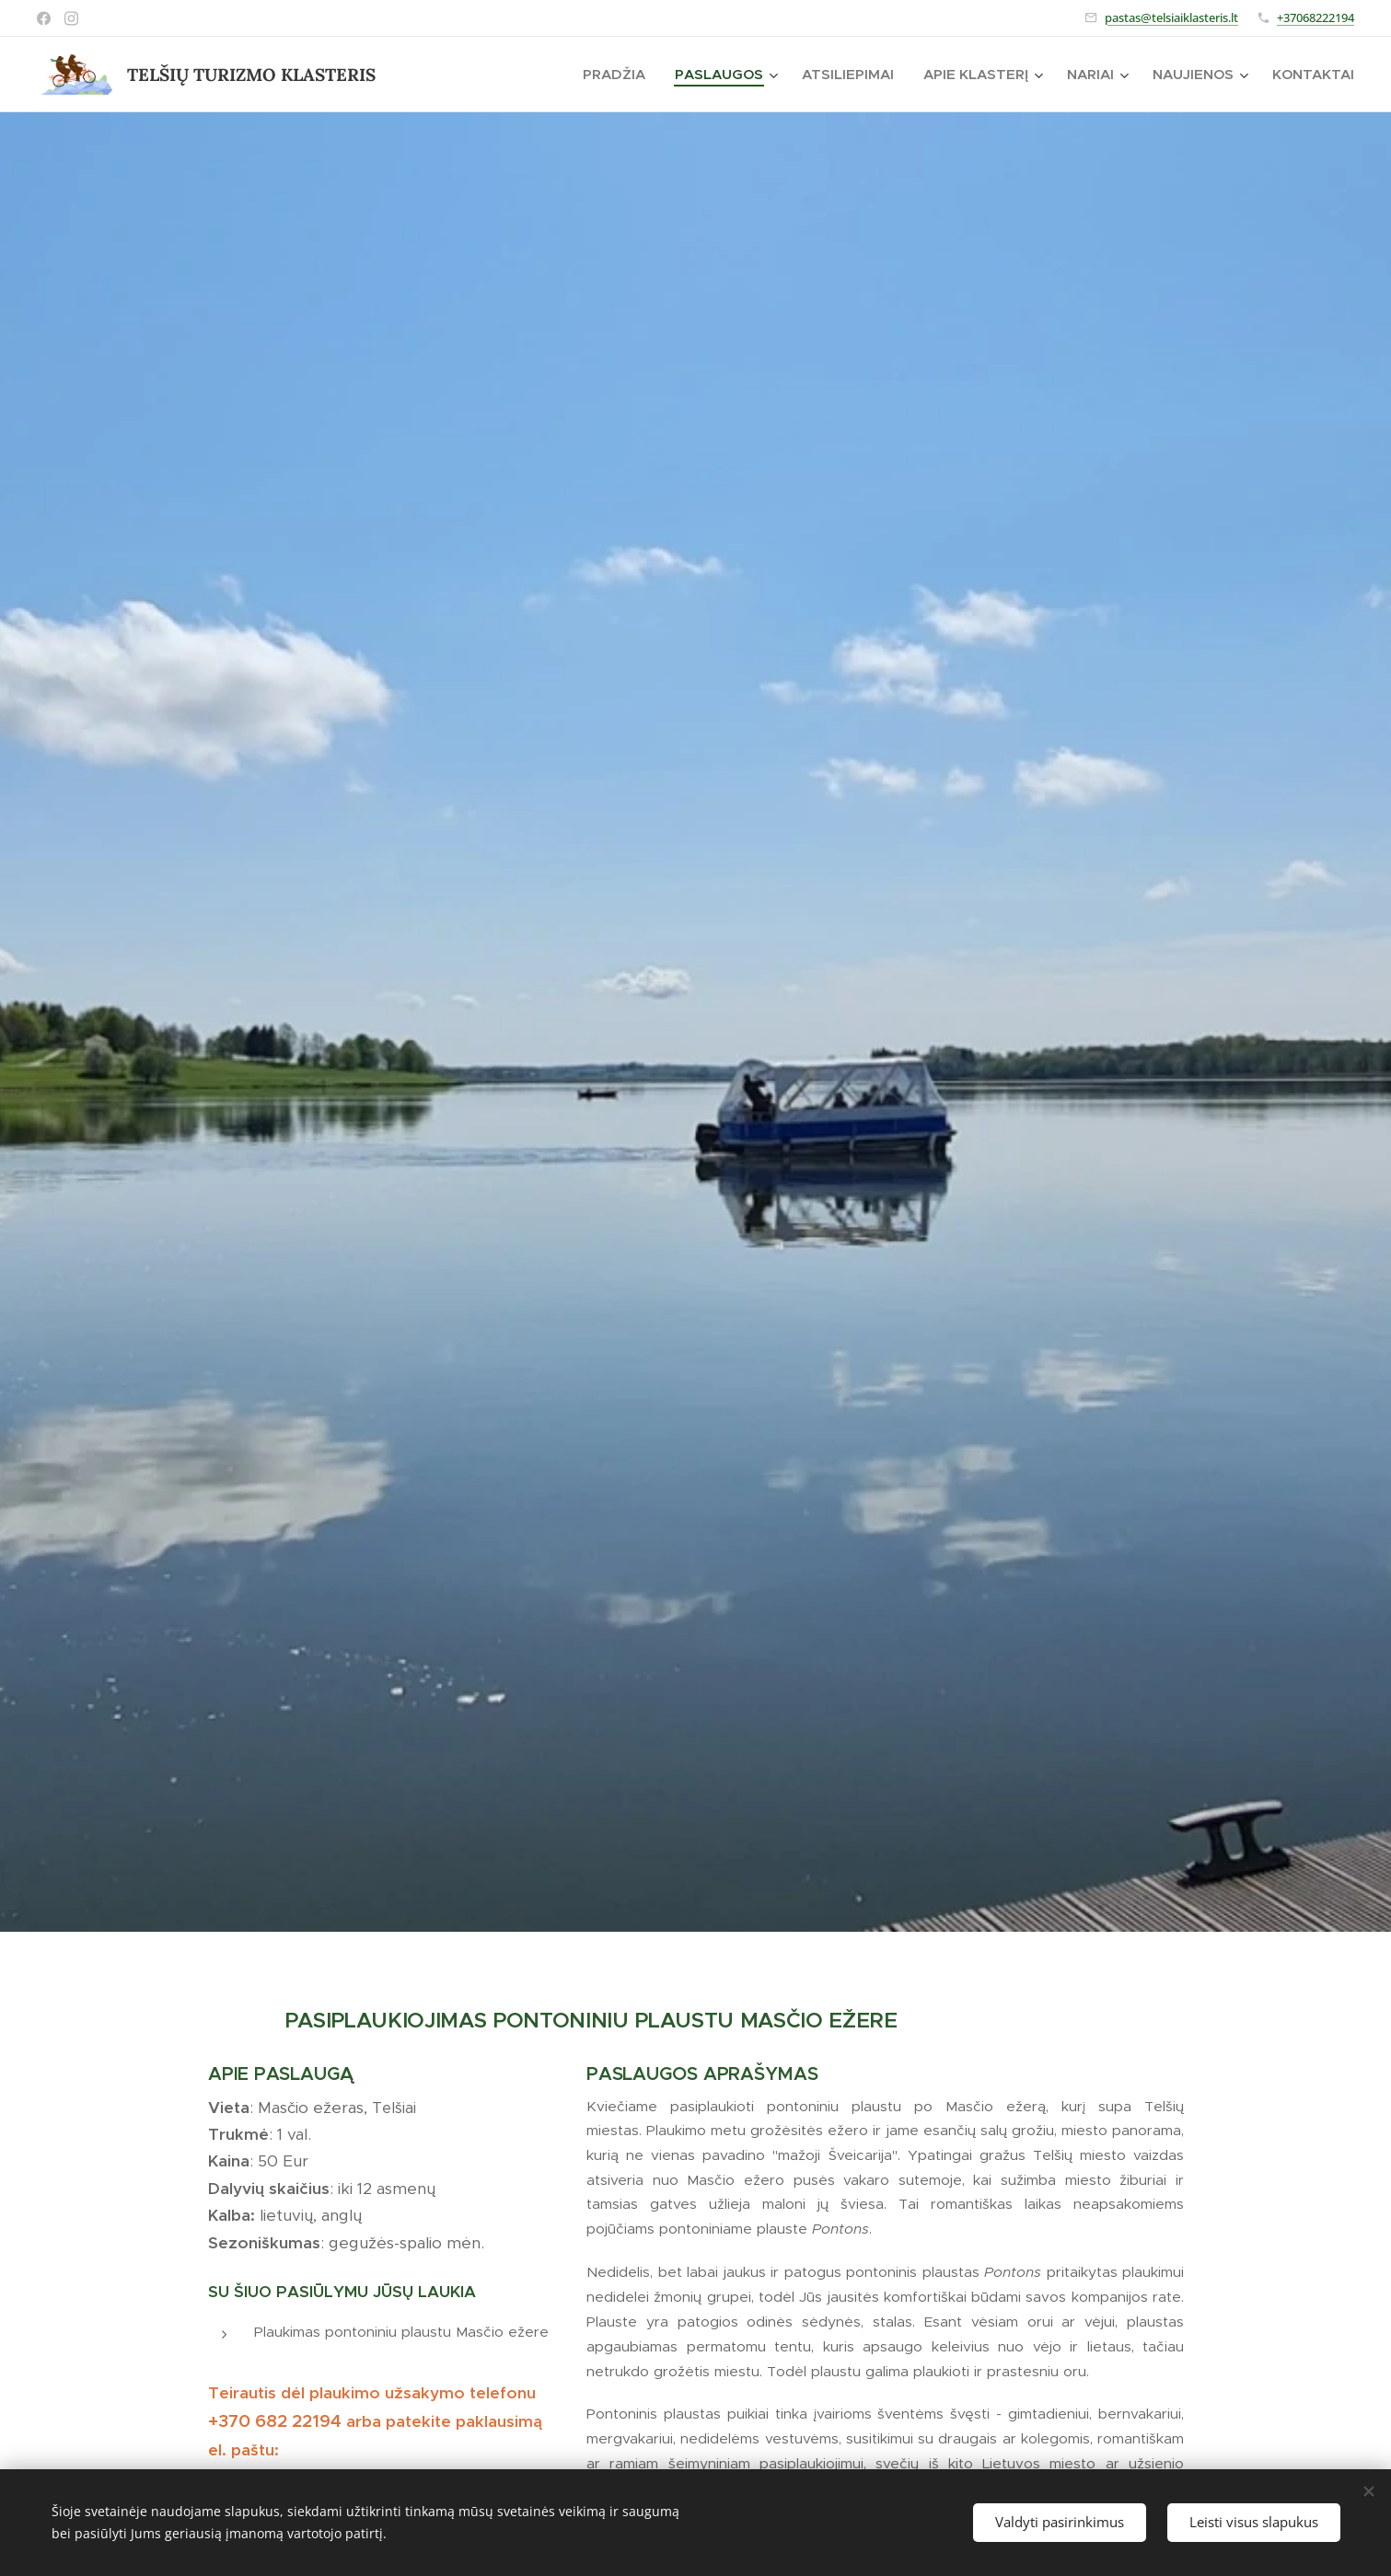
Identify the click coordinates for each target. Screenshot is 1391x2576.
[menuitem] (619, 75)
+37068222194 (1315, 17)
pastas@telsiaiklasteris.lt (1171, 17)
